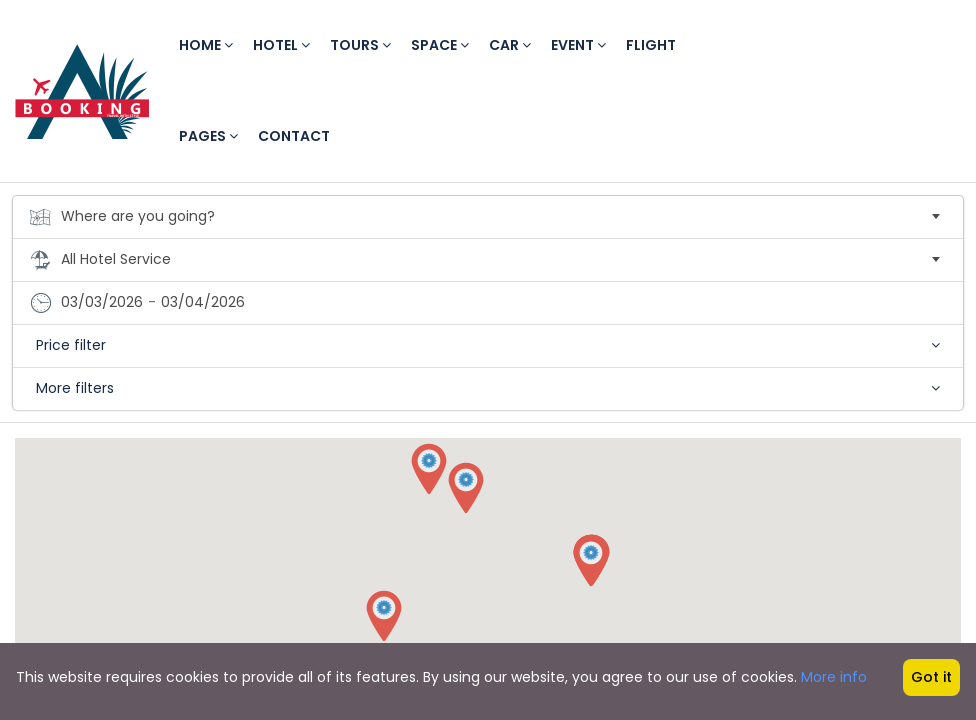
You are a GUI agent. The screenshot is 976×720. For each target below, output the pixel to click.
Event (578, 45)
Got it (931, 677)
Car (510, 45)
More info (834, 677)
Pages (208, 136)
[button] (429, 470)
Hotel (281, 45)
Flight (651, 45)
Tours (360, 45)
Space (440, 45)
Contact (294, 136)
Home (206, 45)
